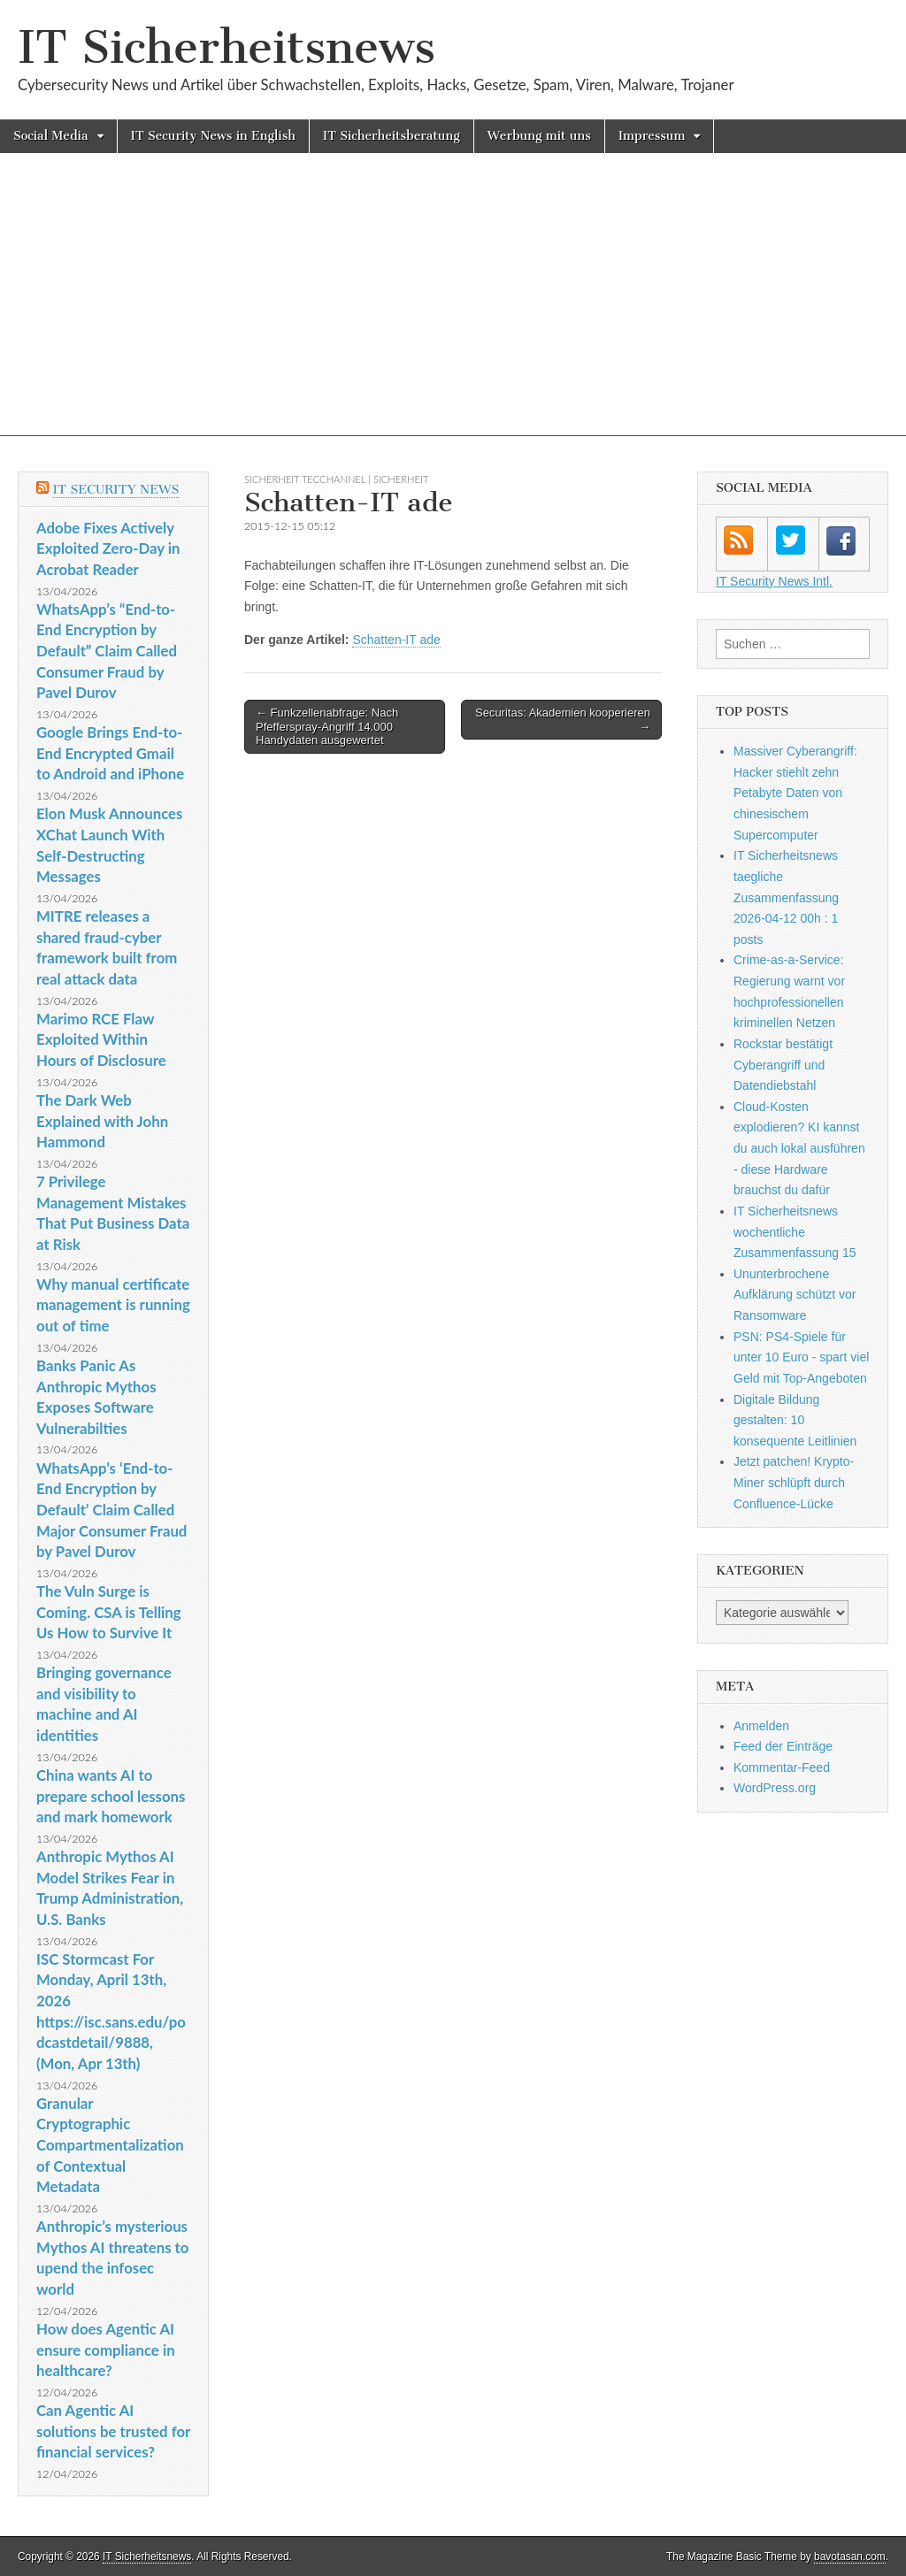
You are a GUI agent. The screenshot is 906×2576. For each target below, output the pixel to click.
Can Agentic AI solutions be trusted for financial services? (113, 2431)
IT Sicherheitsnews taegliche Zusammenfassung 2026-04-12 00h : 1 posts (786, 897)
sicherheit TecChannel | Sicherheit (336, 479)
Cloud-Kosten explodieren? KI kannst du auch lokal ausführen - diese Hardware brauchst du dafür (799, 1149)
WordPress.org (774, 1788)
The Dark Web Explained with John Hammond (102, 1121)
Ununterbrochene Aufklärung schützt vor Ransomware (794, 1294)
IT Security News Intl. (774, 581)
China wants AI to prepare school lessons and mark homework (110, 1796)
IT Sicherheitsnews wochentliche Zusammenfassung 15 (794, 1232)
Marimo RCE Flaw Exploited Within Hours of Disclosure (101, 1039)
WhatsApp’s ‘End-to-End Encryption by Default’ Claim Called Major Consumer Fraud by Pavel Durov (111, 1510)
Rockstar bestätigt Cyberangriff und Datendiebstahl (783, 1064)
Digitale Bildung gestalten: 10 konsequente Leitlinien (794, 1420)
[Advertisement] (453, 312)
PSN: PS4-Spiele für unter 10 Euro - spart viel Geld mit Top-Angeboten (801, 1357)
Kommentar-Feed (781, 1767)
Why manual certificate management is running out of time (113, 1305)
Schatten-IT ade (396, 639)
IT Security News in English (213, 135)
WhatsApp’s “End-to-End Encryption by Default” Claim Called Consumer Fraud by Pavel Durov (106, 651)
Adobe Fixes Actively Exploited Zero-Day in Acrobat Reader (108, 548)
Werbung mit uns (539, 135)
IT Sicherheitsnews (226, 47)
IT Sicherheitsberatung (391, 135)
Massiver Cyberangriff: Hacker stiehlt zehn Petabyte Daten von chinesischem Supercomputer (795, 793)
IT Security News (115, 489)
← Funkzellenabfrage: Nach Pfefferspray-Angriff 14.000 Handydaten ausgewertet (327, 726)
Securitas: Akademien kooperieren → (562, 719)
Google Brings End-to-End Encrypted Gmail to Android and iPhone (110, 753)
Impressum (652, 135)
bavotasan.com (850, 2556)
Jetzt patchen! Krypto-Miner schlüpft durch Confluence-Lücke (793, 1482)
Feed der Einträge (783, 1746)
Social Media (50, 135)
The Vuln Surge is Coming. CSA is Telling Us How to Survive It (108, 1612)
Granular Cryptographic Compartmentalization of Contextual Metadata (110, 2145)
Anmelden (761, 1726)
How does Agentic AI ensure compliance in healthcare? (105, 2349)
